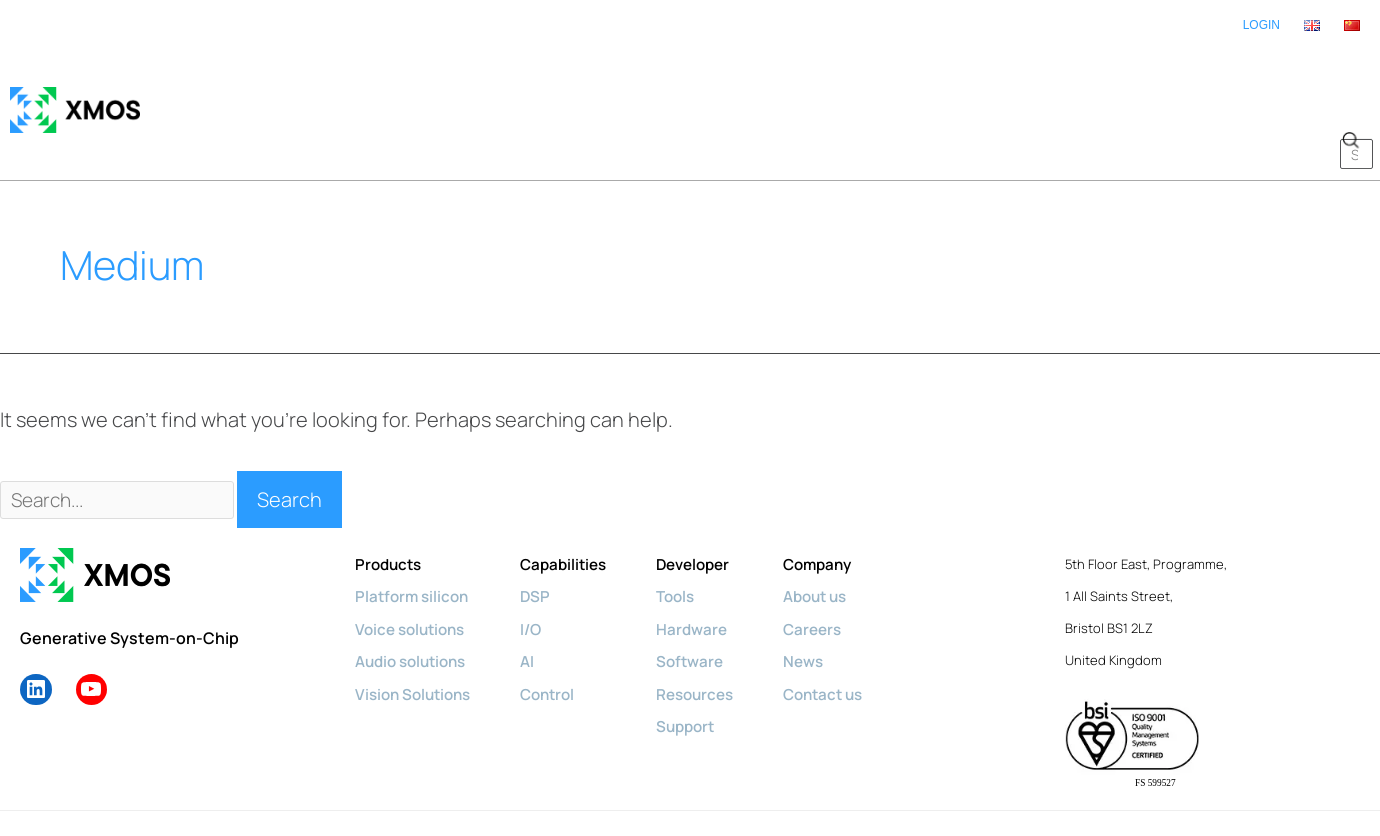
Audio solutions (415, 600)
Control (558, 632)
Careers (835, 568)
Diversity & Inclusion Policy (500, 783)
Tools (692, 536)
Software (706, 600)
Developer (711, 504)
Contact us (847, 632)
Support (702, 664)
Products (390, 504)
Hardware (708, 568)
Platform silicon (414, 536)
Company (841, 504)
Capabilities (575, 504)
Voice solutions (414, 568)
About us (839, 536)
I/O (540, 568)
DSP (544, 536)
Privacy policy (358, 783)
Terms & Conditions (661, 783)
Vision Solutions (417, 632)
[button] (1350, 80)
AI (536, 600)
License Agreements (804, 783)
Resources (712, 632)
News (825, 600)
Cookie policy (256, 783)
